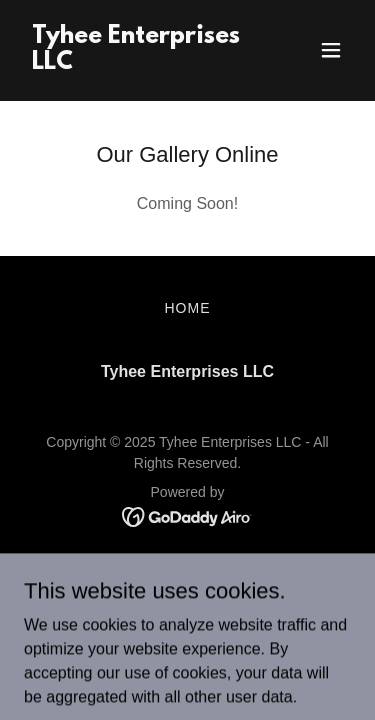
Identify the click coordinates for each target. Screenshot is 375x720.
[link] (138, 63)
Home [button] (188, 308)
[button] (331, 50)
